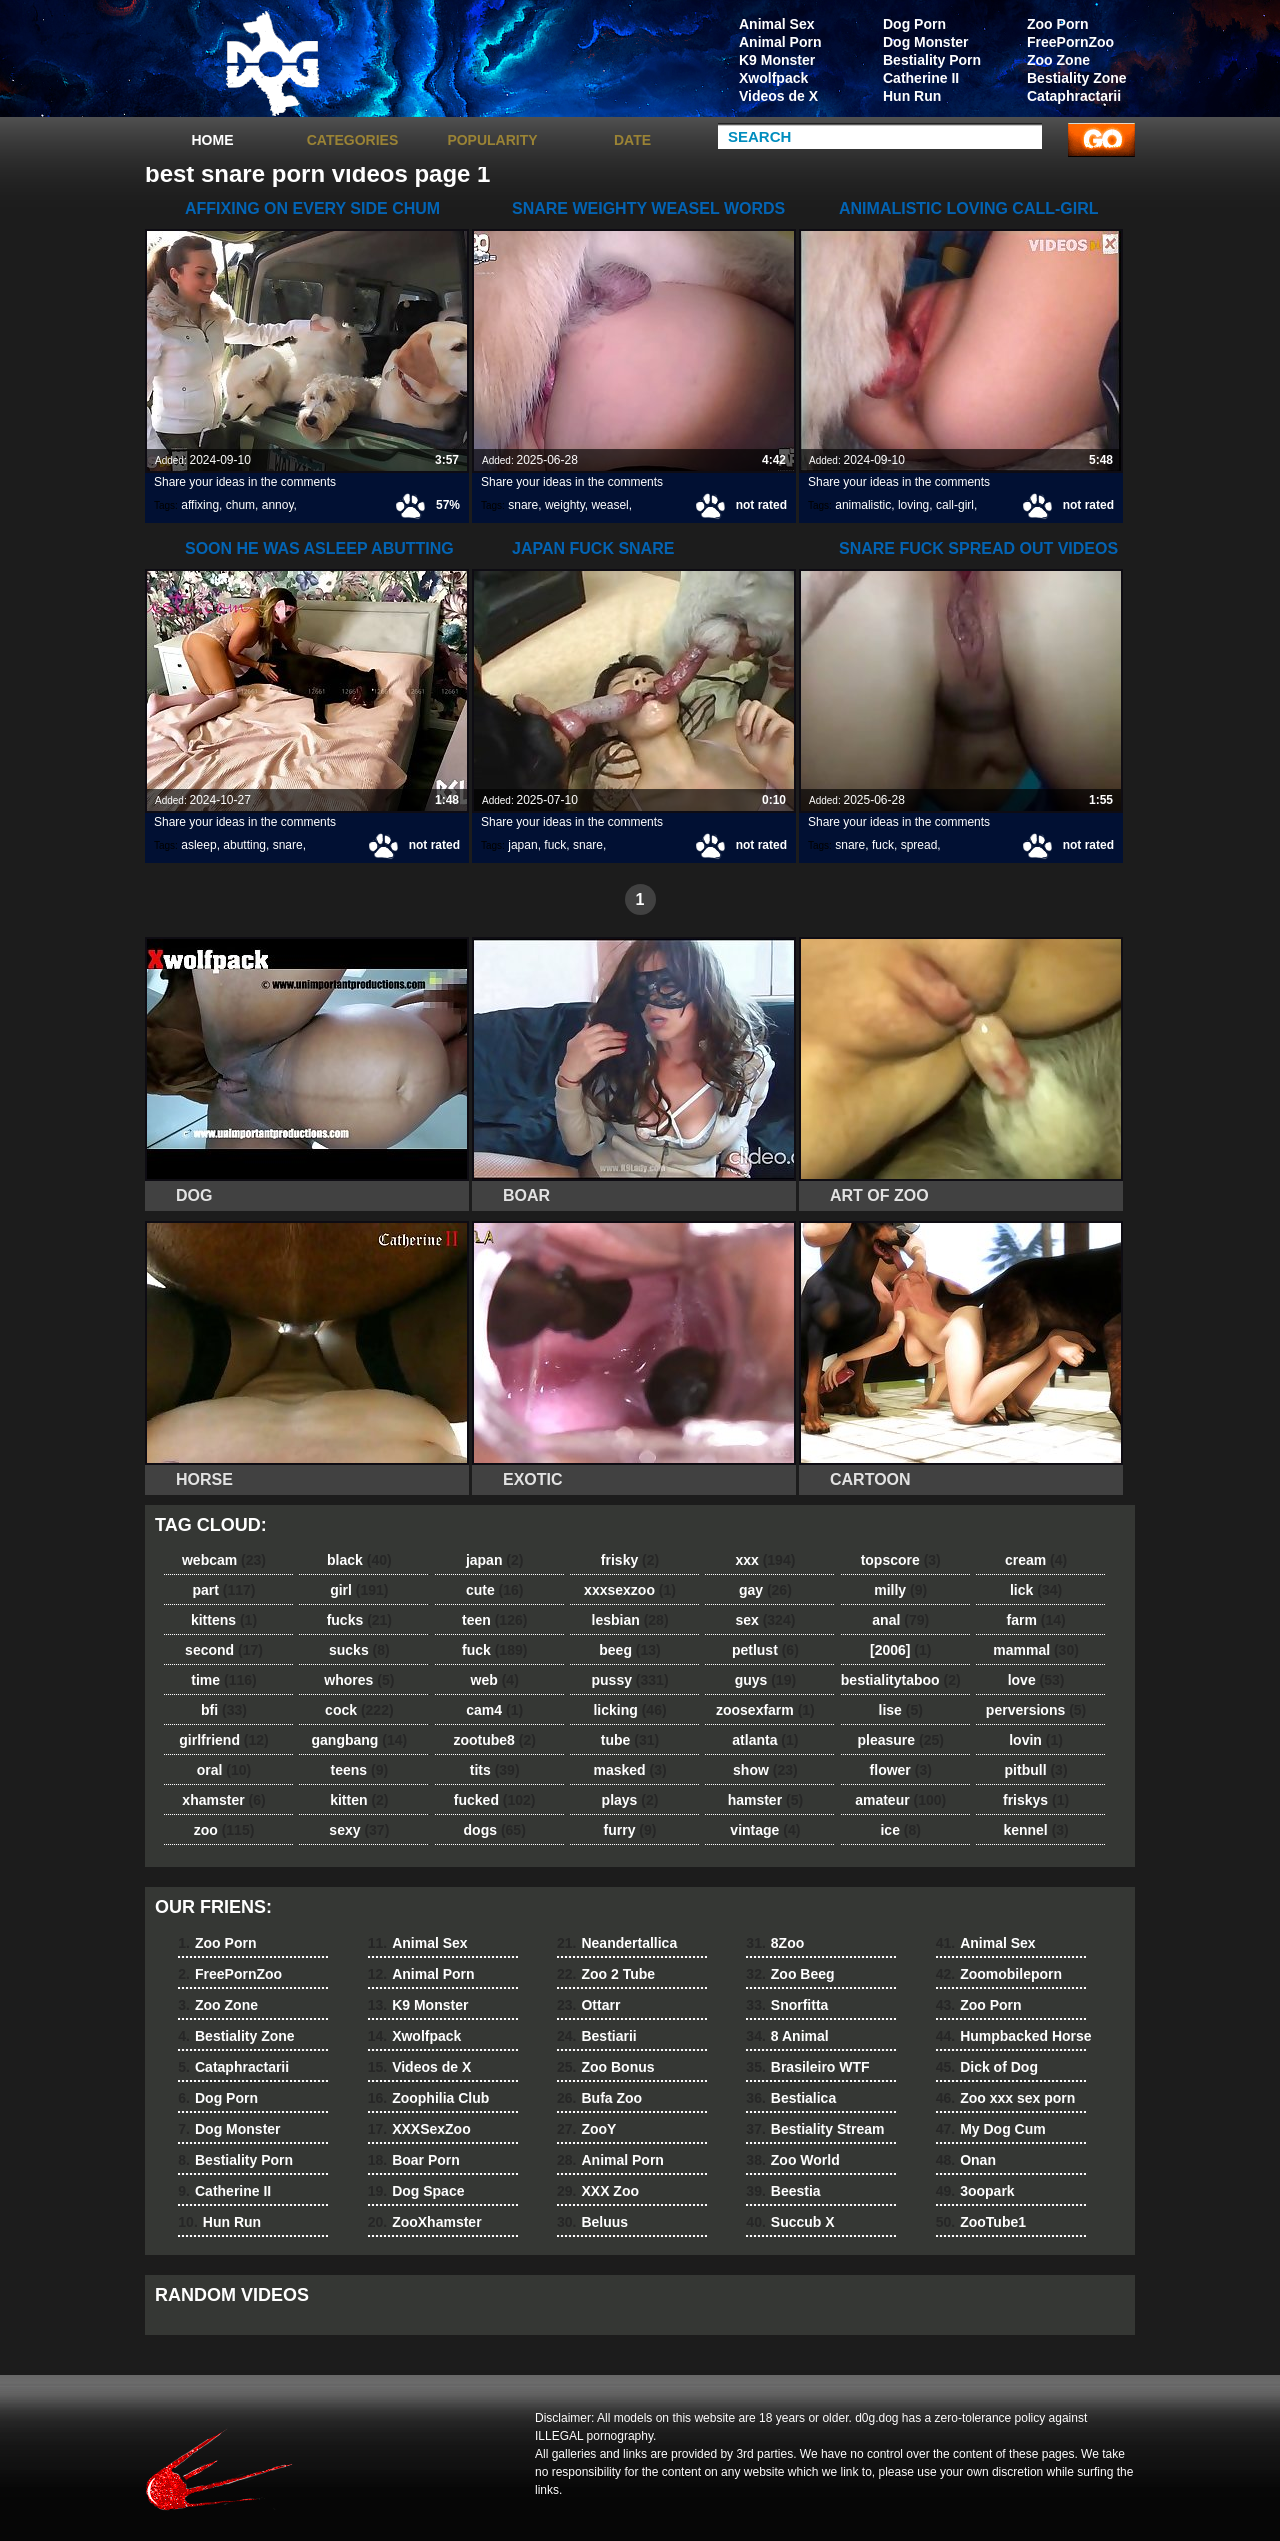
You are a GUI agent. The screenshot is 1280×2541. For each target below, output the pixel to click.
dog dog (272, 63)
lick (1036, 1590)
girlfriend (223, 1740)
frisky (630, 1560)
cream (1036, 1560)
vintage (765, 1830)
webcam (224, 1560)
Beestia (783, 2191)
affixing (200, 505)
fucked (495, 1800)
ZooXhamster (425, 2222)
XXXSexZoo (419, 2129)
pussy (630, 1680)
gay (765, 1590)
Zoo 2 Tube (606, 1974)
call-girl (955, 505)
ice (900, 1830)
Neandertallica (617, 1943)
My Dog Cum (991, 2129)
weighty (565, 505)
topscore (901, 1560)
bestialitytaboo (901, 1680)
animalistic (863, 505)
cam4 (494, 1710)
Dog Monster (926, 42)
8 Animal (787, 2036)
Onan (966, 2160)
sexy (359, 1830)
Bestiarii (597, 2036)
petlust (765, 1650)
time (223, 1680)
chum (240, 505)
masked (629, 1770)
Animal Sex (776, 24)
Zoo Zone (1058, 60)
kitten (359, 1800)
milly (900, 1590)
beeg (629, 1650)
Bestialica (791, 2098)
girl (359, 1590)
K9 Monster (777, 60)
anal (900, 1620)
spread (919, 845)
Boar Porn (414, 2160)
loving (913, 505)
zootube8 (494, 1740)
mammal (1036, 1650)
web (495, 1680)
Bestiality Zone (1077, 78)
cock (359, 1710)
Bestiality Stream (815, 2129)
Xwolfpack (773, 78)
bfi (224, 1710)
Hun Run (912, 96)
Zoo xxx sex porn (1006, 2098)
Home (213, 140)
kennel (1035, 1830)
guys (765, 1680)
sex (765, 1620)
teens (360, 1770)
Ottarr (588, 2005)
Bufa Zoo (599, 2098)
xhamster (223, 1800)
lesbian (630, 1620)
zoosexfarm (765, 1710)
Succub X (790, 2222)
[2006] (900, 1650)
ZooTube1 (981, 2222)
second (224, 1650)
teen (494, 1620)
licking (629, 1710)
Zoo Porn (1057, 24)
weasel (609, 505)
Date (632, 140)
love (1036, 1680)
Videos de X (778, 96)
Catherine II (921, 78)
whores (359, 1680)
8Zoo (775, 1943)
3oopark (975, 2191)
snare (523, 505)
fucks (359, 1620)
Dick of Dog (987, 2067)
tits (495, 1770)
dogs (495, 1830)
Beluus (592, 2222)
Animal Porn (780, 42)
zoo (224, 1830)
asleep (198, 845)
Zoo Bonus (606, 2067)
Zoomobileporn (999, 1974)
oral (224, 1770)
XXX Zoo (598, 2191)
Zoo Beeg (790, 1974)
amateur (900, 1800)
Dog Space (416, 2191)
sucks (359, 1650)
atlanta (765, 1740)
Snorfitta (787, 2005)
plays (630, 1800)
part (223, 1590)
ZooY (586, 2129)
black (359, 1560)
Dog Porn (914, 24)
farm (1035, 1620)
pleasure (901, 1740)
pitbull (1036, 1770)
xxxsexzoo (630, 1590)
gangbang (360, 1740)
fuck (555, 845)
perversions (1036, 1710)
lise (901, 1710)
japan (522, 845)
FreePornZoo (1070, 42)
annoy (278, 505)
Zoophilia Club (429, 2098)
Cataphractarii (1074, 96)
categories (353, 140)
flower (901, 1770)
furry (630, 1830)
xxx (765, 1560)
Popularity (492, 140)
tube (630, 1740)
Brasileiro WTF (807, 2067)
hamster (765, 1800)
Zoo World (792, 2160)
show (765, 1770)
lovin (1036, 1740)
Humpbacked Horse (1014, 2036)
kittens (224, 1620)
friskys (1036, 1800)
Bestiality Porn (932, 60)
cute (495, 1590)
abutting (244, 845)
